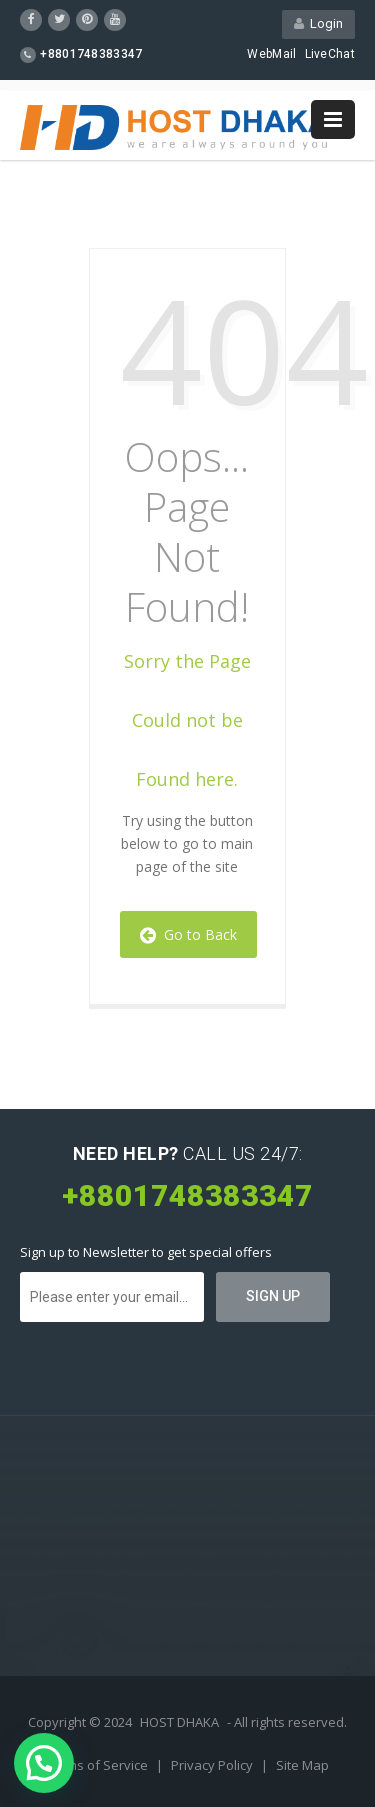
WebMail (271, 54)
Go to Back (188, 934)
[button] (44, 1763)
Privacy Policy (213, 1765)
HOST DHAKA (179, 1722)
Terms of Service (98, 1765)
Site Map (302, 1765)
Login (318, 23)
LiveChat (330, 54)
